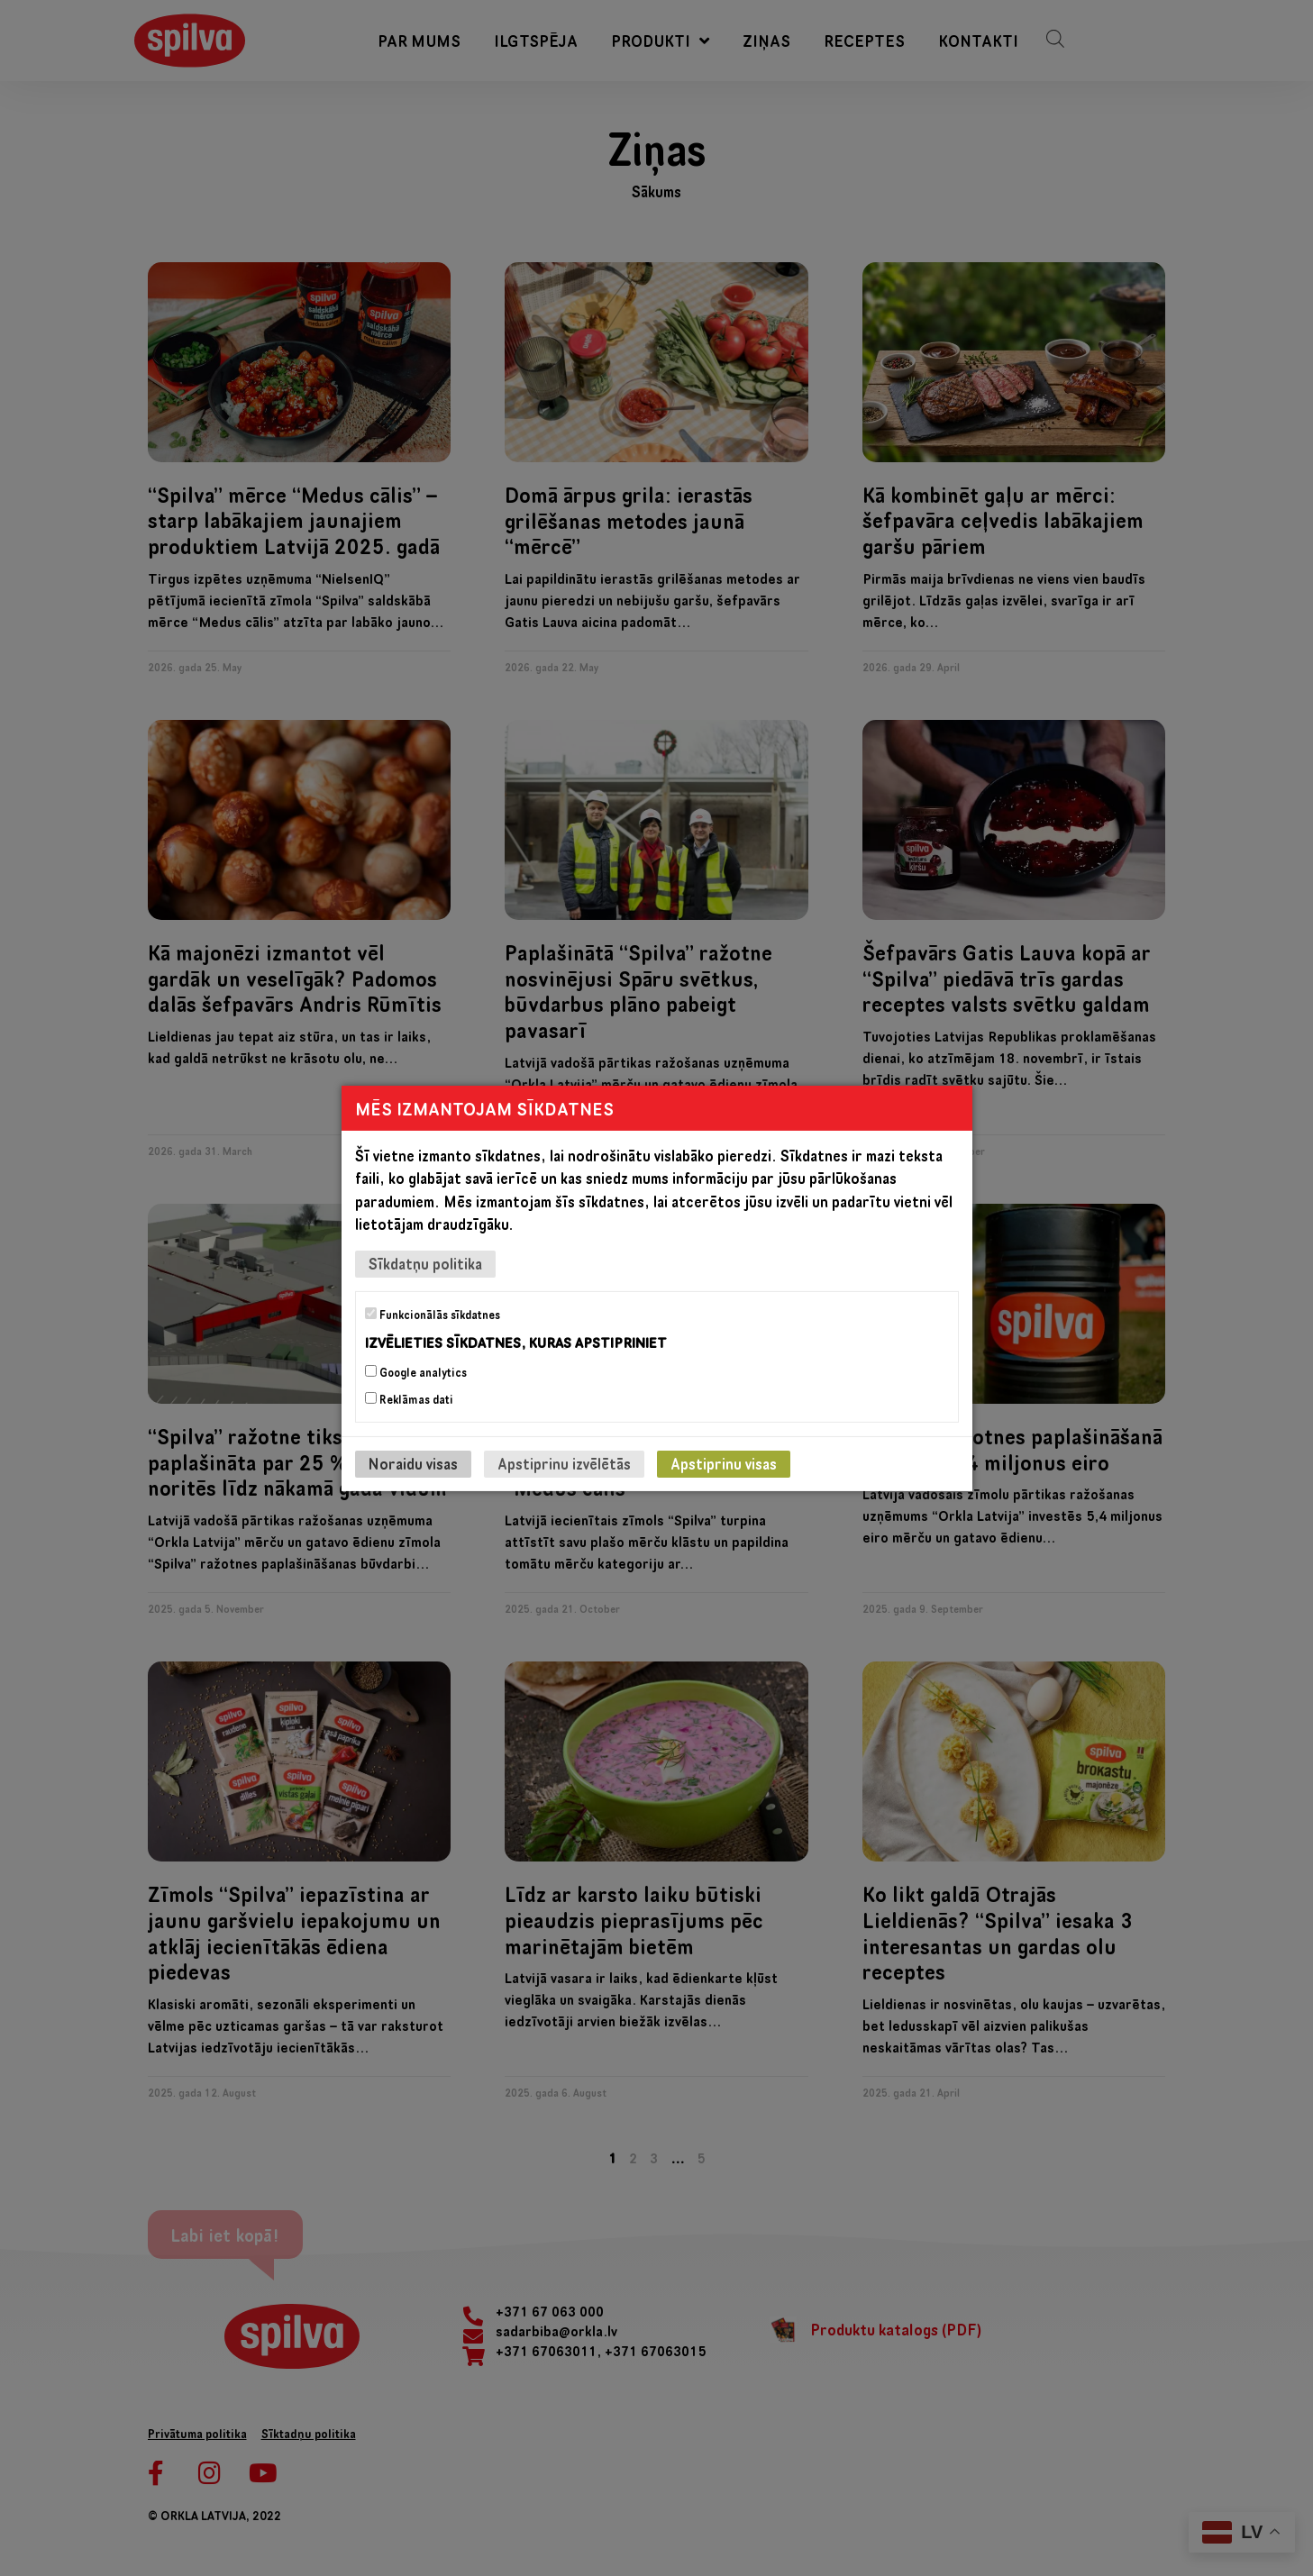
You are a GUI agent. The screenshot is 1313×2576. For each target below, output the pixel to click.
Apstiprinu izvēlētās (564, 1463)
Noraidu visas (413, 1463)
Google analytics (416, 1372)
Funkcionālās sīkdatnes (432, 1313)
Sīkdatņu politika (425, 1262)
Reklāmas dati (409, 1399)
